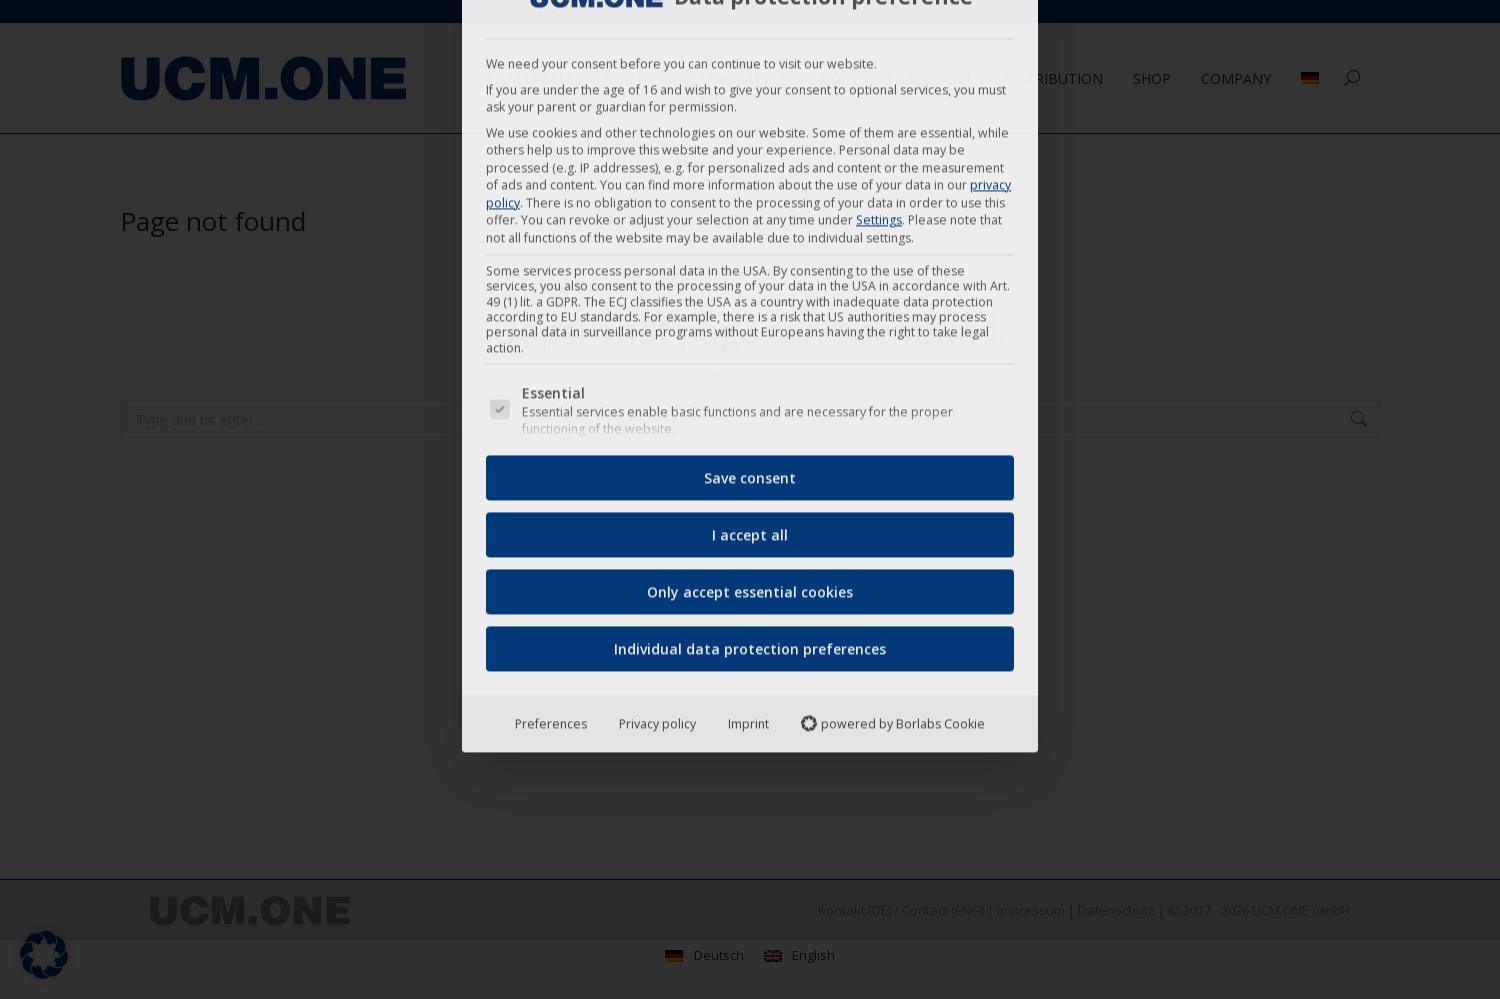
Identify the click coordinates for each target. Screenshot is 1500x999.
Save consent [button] (750, 227)
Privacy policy (657, 473)
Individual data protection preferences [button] (750, 398)
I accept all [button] (750, 284)
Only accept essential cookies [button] (750, 341)
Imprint (748, 473)
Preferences (551, 473)
